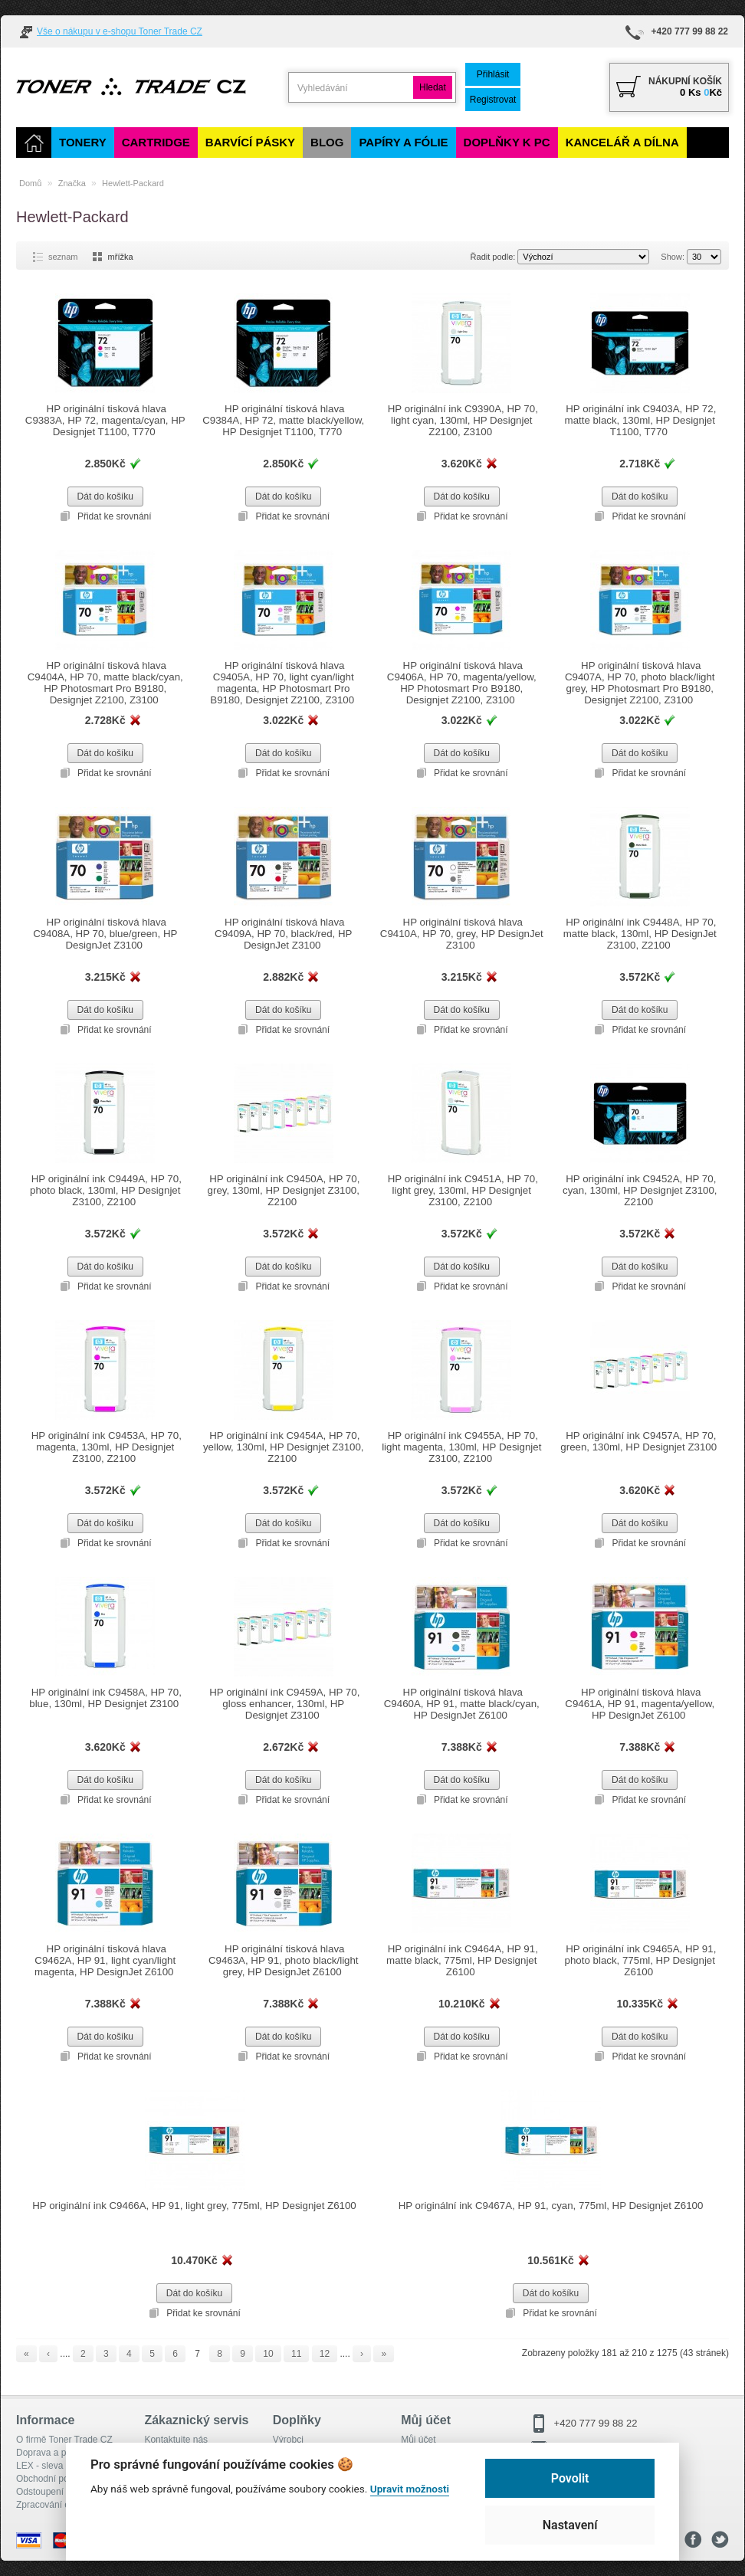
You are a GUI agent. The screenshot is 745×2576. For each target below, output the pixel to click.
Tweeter (720, 2539)
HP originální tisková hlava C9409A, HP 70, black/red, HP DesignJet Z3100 (283, 933)
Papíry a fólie (403, 142)
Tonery (83, 142)
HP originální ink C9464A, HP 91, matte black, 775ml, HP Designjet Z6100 (461, 1960)
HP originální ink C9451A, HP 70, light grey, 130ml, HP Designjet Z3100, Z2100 (461, 1190)
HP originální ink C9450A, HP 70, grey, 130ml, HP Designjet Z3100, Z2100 (283, 1190)
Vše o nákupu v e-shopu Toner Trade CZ (119, 31)
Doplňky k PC (507, 142)
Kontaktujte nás (176, 2439)
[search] (352, 88)
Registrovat (497, 100)
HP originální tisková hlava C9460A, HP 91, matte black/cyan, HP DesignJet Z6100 (461, 1703)
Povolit (570, 2478)
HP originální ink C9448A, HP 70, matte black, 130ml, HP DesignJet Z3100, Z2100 (640, 933)
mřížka (120, 256)
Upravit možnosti (409, 2489)
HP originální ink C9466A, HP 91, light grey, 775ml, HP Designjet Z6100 (194, 2205)
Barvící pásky (250, 142)
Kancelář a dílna (622, 142)
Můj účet (418, 2439)
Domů (30, 183)
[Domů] (33, 142)
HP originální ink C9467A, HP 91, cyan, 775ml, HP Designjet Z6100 (551, 2205)
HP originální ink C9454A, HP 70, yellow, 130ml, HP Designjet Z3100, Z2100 (283, 1447)
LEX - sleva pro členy (59, 2465)
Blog (326, 142)
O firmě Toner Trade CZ (64, 2439)
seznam (63, 256)
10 (268, 2353)
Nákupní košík (685, 81)
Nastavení (570, 2525)
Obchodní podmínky (57, 2478)
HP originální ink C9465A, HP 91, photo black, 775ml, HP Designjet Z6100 (640, 1960)
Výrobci (288, 2439)
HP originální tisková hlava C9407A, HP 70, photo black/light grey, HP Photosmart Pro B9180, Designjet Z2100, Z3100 (639, 683)
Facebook (693, 2539)
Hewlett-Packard (133, 183)
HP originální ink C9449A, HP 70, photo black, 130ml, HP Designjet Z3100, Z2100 (105, 1190)
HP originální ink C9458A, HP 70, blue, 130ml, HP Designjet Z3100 (105, 1697)
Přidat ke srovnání (114, 516)
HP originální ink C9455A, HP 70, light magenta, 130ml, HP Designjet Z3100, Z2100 (461, 1447)
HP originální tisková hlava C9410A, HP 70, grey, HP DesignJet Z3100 (461, 927)
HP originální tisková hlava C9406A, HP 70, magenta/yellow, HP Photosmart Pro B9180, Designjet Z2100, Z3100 (461, 683)
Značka (72, 183)
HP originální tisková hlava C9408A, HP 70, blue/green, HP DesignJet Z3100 (105, 933)
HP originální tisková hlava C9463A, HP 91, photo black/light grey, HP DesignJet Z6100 (283, 1960)
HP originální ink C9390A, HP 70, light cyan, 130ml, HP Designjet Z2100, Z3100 (461, 420)
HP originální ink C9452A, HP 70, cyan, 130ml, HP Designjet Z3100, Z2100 (639, 1190)
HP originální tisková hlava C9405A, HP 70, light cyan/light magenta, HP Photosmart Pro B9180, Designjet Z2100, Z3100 (283, 683)
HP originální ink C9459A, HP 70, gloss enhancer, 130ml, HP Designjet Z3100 (283, 1703)
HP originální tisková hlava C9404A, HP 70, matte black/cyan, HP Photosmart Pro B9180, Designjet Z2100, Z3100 (105, 683)
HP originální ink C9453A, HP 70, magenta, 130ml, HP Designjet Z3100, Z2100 (105, 1447)
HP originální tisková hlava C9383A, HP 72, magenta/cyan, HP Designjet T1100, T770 (105, 420)
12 (325, 2353)
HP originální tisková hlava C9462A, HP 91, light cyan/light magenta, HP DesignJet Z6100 (105, 1960)
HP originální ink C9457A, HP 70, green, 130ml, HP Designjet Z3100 (639, 1441)
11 (296, 2353)
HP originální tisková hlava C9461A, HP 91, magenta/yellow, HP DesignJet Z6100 (639, 1703)
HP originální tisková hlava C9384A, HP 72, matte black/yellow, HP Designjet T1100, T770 (283, 420)
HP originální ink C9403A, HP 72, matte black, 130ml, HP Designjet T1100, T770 (640, 420)
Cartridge (156, 142)
